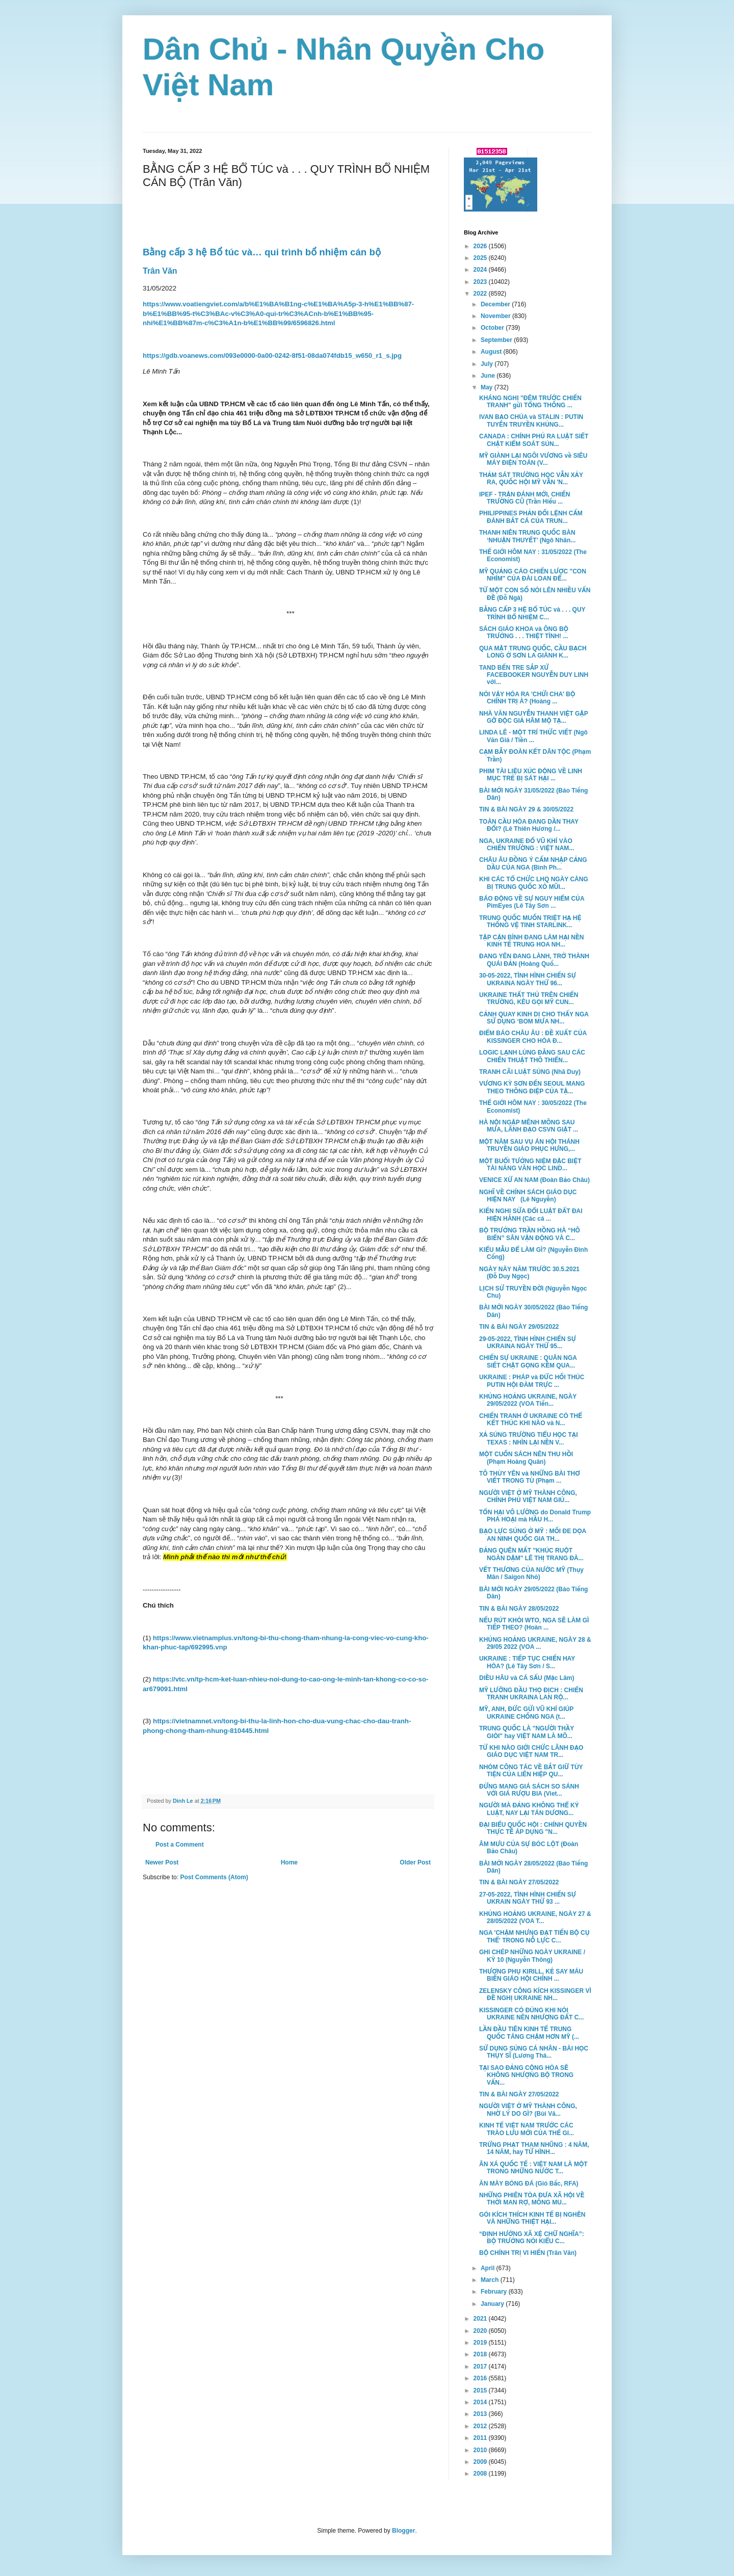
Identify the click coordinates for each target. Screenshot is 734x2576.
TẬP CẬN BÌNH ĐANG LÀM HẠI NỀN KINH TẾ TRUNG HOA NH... (531, 941)
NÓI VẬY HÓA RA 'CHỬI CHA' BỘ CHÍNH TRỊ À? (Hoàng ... (527, 698)
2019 (481, 2342)
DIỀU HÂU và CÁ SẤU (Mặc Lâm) (526, 1677)
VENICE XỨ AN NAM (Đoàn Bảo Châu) (534, 1180)
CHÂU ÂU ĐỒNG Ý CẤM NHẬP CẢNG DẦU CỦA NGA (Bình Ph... (533, 863)
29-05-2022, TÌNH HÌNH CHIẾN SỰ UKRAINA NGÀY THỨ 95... (527, 1342)
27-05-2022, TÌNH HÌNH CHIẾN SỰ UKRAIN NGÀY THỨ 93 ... (527, 1898)
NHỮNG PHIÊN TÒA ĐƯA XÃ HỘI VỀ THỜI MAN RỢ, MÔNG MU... (531, 2199)
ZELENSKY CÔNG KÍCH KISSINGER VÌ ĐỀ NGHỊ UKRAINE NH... (535, 1994)
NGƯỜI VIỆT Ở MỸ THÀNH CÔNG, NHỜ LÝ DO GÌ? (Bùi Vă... (528, 2109)
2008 (481, 2473)
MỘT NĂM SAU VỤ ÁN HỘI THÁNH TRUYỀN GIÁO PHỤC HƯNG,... (529, 1145)
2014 (481, 2402)
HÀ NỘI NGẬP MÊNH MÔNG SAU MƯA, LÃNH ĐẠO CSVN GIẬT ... (528, 1126)
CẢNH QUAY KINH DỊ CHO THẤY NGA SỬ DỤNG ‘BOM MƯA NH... (533, 1018)
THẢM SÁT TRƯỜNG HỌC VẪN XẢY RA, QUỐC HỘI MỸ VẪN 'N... (531, 478)
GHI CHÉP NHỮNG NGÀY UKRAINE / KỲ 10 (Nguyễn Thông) (532, 1956)
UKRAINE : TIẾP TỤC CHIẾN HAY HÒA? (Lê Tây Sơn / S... (527, 1662)
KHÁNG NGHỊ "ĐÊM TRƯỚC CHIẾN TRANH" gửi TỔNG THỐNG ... (530, 402)
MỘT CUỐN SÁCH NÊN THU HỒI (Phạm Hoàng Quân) (526, 1458)
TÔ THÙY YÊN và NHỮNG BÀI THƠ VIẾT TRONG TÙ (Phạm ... (529, 1477)
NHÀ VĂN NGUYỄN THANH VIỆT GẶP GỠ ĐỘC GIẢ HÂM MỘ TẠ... (533, 717)
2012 (481, 2426)
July (487, 363)
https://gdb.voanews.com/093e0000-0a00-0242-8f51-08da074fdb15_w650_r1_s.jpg (272, 355)
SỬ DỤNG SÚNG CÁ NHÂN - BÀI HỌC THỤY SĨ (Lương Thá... (533, 2052)
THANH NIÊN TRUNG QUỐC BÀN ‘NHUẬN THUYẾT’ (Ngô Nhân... (527, 536)
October (493, 327)
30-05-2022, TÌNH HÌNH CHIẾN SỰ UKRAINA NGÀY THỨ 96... (527, 979)
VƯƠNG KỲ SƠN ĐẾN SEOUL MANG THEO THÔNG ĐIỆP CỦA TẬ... (532, 1087)
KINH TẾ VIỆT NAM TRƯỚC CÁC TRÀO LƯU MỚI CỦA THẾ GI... (526, 2129)
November (496, 316)
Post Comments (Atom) (214, 1877)
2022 (481, 293)
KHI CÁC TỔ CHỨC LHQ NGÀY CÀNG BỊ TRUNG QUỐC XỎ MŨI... (533, 883)
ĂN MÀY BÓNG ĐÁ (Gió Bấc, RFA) (529, 2183)
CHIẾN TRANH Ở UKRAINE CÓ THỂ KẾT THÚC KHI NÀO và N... (530, 1419)
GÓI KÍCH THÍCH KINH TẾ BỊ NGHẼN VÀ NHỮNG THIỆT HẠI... (532, 2218)
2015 (481, 2390)
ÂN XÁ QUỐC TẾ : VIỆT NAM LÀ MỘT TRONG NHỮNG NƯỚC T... (533, 2168)
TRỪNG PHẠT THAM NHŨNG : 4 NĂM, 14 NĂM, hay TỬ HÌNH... (534, 2148)
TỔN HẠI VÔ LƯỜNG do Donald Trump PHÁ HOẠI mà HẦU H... (535, 1516)
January (493, 2303)
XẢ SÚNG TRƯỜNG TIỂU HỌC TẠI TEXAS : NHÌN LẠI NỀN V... (528, 1438)
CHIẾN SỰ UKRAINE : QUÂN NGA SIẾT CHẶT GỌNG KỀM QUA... (527, 1361)
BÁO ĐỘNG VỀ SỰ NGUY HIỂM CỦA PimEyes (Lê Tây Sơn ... (531, 902)
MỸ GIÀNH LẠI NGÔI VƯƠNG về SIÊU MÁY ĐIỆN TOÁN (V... (533, 459)
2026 (481, 246)
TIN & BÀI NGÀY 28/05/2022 (519, 1608)
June (488, 375)
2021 (481, 2318)
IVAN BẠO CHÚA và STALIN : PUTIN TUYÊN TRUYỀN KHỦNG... (531, 420)
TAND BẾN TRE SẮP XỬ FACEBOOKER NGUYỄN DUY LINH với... (533, 675)
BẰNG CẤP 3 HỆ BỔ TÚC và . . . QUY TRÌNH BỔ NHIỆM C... (532, 613)
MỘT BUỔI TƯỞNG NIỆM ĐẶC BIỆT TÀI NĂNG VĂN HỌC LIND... (530, 1165)
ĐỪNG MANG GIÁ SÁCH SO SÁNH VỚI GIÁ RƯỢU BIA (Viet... (529, 1790)
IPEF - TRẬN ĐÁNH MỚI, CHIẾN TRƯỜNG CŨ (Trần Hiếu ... (524, 498)
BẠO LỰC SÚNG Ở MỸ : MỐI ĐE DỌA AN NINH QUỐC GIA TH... (532, 1535)
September (497, 340)
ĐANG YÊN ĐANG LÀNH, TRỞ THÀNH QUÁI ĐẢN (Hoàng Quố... (534, 960)
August (492, 351)
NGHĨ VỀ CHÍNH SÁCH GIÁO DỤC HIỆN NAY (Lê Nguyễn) (528, 1196)
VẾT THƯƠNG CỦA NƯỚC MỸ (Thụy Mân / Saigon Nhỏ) (531, 1573)
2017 (481, 2366)
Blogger (403, 2530)
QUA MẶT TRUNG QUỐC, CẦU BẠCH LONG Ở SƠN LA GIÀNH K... (533, 652)
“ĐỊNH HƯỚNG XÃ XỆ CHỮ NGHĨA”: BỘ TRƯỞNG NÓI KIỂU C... (531, 2237)
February (495, 2291)
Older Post (415, 1862)
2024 (481, 269)
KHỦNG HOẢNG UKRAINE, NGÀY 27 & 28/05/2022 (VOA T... (535, 1917)
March (491, 2279)
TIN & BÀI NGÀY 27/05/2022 (519, 1882)
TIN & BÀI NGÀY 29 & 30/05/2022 (526, 809)
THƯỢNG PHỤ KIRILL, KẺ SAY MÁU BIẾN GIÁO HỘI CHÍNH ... (531, 1975)
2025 (481, 257)
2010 (481, 2450)
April (488, 2268)
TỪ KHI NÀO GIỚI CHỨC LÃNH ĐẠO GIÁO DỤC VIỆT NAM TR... (531, 1751)
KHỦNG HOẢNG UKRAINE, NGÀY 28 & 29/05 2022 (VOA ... (535, 1643)
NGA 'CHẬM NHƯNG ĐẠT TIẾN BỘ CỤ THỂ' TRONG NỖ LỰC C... (534, 1936)
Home (289, 1862)
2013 (481, 2413)
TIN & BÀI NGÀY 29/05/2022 (519, 1326)
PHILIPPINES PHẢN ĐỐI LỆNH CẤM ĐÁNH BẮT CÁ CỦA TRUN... (531, 517)
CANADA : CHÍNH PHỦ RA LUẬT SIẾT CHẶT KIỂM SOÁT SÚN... (533, 440)
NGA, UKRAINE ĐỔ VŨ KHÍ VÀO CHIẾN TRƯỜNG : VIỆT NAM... (526, 844)
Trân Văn (160, 271)
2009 (481, 2461)
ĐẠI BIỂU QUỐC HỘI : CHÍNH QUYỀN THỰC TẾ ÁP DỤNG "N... (533, 1828)
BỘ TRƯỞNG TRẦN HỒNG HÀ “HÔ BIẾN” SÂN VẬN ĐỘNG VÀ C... (529, 1234)
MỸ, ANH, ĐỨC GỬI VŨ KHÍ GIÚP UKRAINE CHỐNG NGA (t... (526, 1712)
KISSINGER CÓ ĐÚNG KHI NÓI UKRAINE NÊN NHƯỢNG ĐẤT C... (531, 2014)
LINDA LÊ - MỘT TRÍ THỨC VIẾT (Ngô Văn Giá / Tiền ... (533, 736)
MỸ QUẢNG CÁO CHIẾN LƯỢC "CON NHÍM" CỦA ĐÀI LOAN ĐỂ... (532, 575)
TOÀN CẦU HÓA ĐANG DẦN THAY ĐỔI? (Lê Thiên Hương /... (529, 825)
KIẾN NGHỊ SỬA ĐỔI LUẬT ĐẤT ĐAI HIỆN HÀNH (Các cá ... (531, 1214)
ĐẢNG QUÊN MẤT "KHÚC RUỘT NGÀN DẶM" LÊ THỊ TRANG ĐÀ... (531, 1554)
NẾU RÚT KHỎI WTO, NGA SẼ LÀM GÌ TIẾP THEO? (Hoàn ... (534, 1624)
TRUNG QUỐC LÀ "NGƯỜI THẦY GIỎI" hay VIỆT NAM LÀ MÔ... (526, 1732)
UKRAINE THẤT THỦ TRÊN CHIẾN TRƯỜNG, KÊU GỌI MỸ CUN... (529, 998)
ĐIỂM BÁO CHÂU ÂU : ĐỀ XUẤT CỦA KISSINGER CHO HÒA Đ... (533, 1037)
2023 (481, 281)
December (496, 304)
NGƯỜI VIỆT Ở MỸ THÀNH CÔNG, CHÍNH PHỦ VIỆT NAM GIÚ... (528, 1496)
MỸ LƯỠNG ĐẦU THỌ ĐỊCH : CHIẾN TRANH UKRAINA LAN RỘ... (531, 1694)
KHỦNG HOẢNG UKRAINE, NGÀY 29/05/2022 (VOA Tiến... (527, 1400)
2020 (481, 2330)
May (487, 387)
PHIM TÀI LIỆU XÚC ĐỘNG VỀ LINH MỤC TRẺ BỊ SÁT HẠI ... (530, 775)
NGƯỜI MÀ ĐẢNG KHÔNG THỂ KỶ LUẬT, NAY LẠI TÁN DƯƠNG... (529, 1809)
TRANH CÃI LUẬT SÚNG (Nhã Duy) (530, 1071)
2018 (481, 2354)
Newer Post (161, 1862)
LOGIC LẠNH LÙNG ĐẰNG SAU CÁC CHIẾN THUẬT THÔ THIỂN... (532, 1056)
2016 (481, 2378)
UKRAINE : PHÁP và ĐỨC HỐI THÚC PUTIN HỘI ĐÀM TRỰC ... (531, 1381)
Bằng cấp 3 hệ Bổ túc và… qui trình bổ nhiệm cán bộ (262, 252)
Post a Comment (179, 1844)
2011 (481, 2437)
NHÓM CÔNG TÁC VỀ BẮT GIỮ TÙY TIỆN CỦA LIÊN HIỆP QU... (531, 1771)
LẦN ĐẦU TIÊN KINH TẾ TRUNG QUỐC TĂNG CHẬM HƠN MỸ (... (529, 2033)
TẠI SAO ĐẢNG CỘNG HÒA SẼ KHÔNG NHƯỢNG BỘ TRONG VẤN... (526, 2075)
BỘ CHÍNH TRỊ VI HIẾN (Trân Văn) (527, 2252)
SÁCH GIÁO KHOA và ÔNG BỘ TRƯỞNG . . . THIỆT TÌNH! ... (523, 632)
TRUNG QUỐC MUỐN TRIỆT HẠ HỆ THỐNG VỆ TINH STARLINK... (530, 921)
